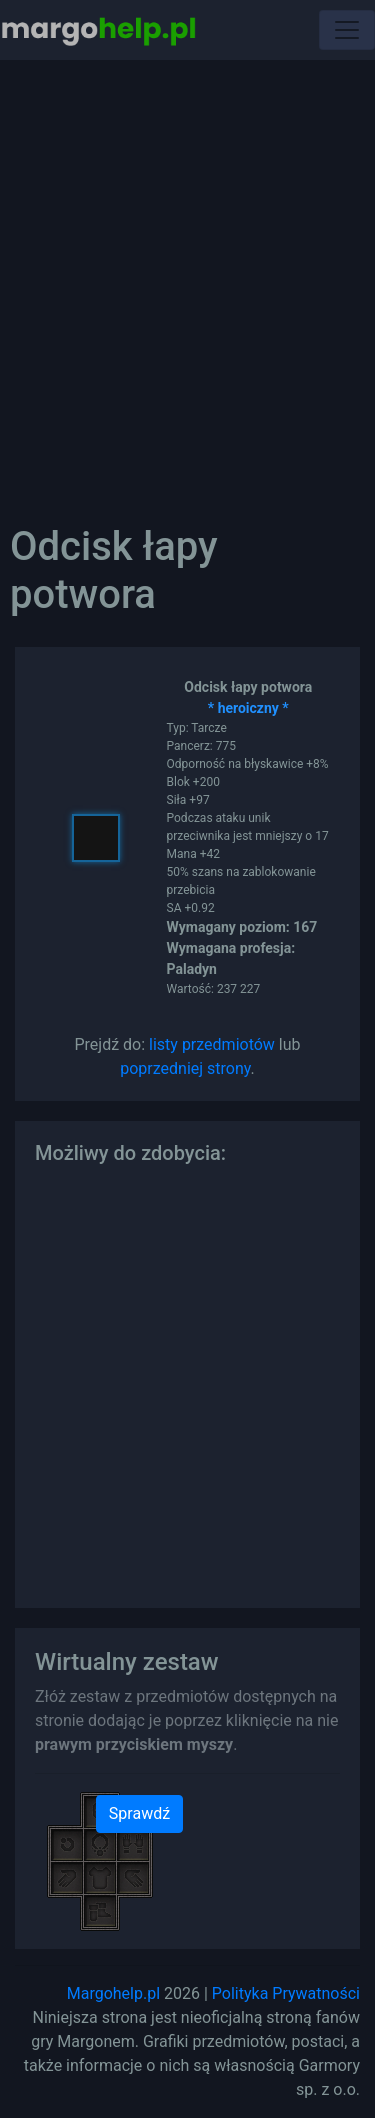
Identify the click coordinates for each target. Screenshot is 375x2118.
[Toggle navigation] (347, 30)
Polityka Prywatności (286, 1993)
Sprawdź (139, 1813)
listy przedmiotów (212, 1044)
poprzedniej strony (185, 1068)
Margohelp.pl (113, 1993)
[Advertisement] (187, 277)
